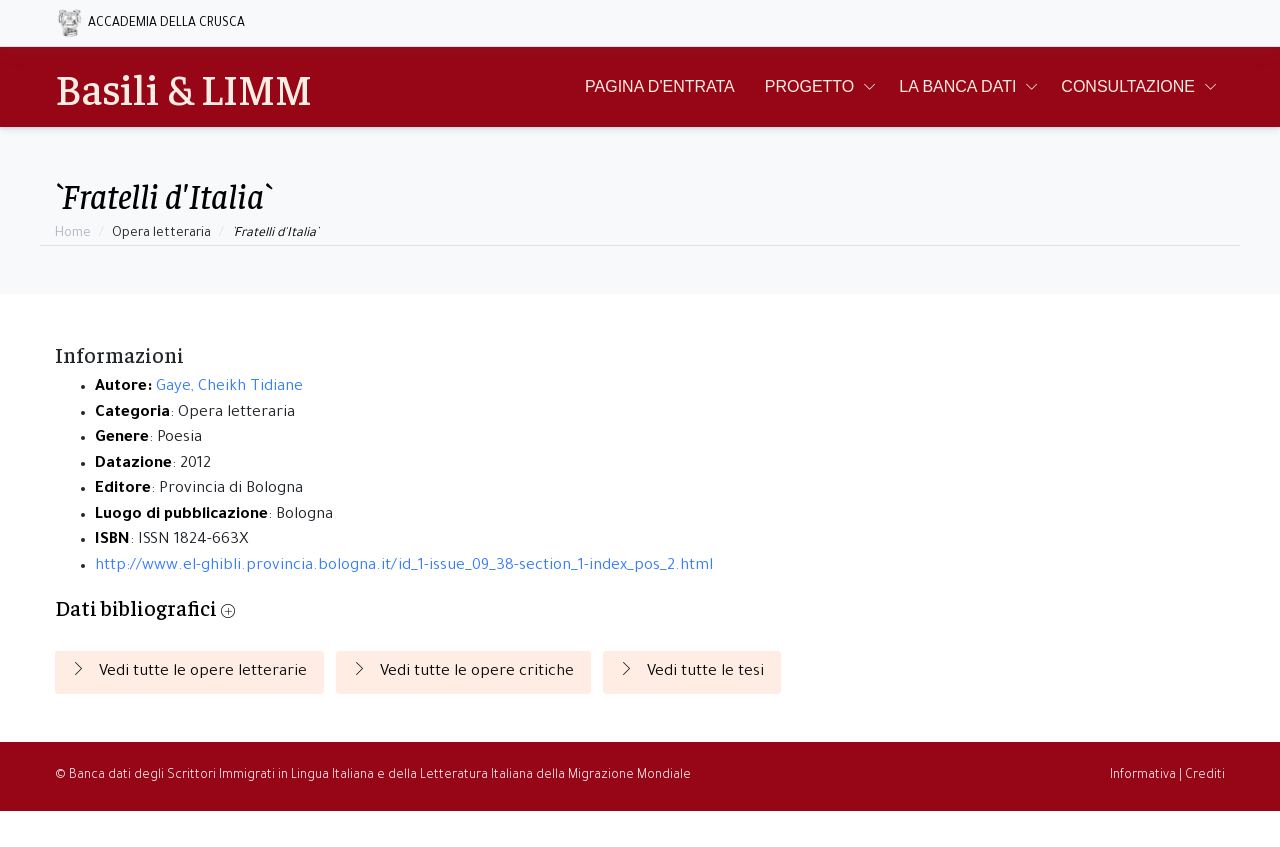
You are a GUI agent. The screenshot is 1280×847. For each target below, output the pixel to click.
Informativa (1143, 776)
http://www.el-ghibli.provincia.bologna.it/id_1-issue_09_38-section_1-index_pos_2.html (404, 566)
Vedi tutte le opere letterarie (189, 671)
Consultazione (1128, 86)
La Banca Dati (957, 86)
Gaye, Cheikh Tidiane (229, 387)
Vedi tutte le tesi (692, 671)
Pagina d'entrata (660, 86)
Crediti (1205, 776)
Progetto (810, 86)
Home (73, 234)
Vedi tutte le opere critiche (463, 671)
